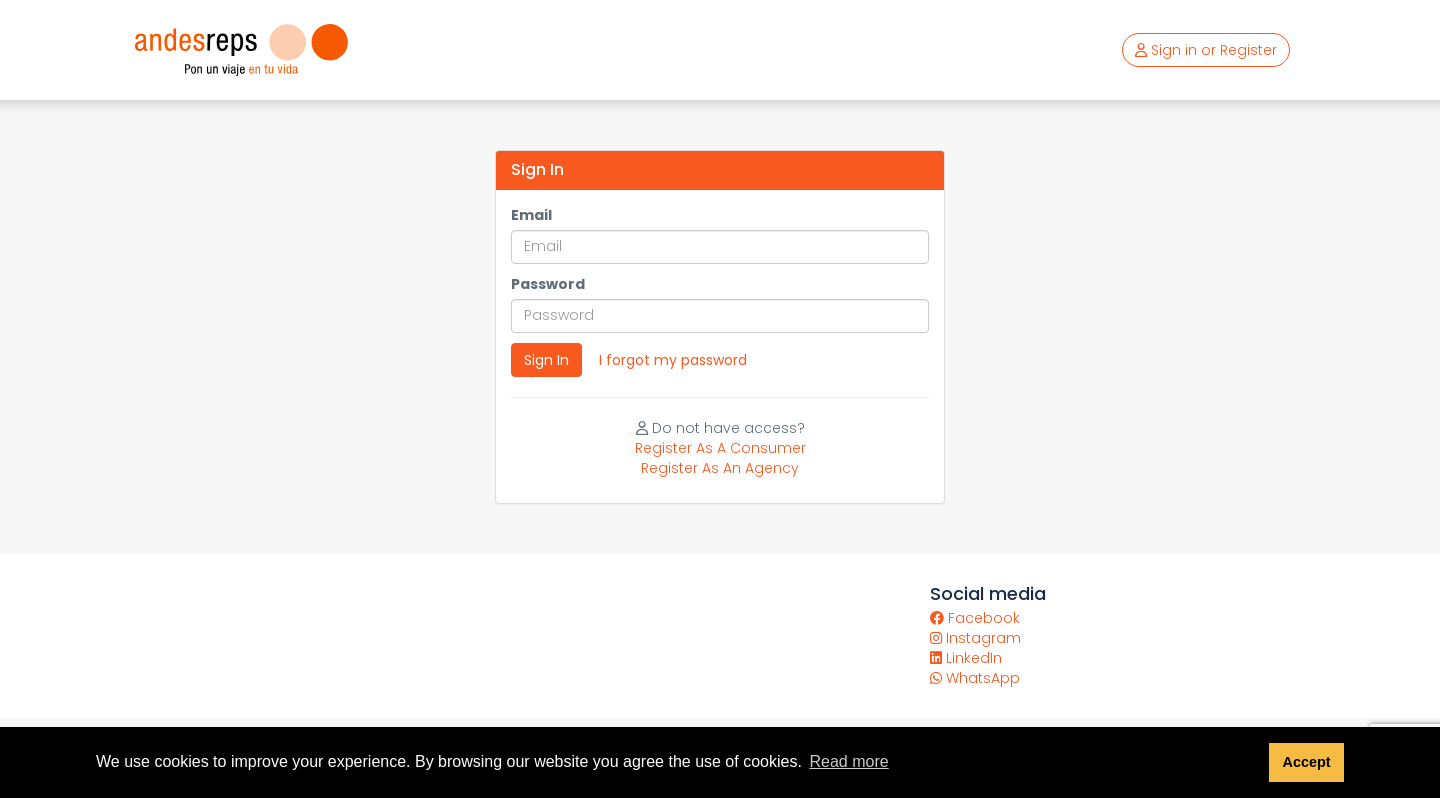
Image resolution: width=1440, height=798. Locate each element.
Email (531, 215)
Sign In (546, 360)
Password (548, 284)
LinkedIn (966, 658)
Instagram (975, 638)
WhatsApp (975, 678)
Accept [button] (1306, 762)
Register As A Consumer (720, 448)
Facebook (975, 618)
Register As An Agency (720, 468)
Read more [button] (848, 761)
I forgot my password (673, 360)
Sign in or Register (1206, 50)
